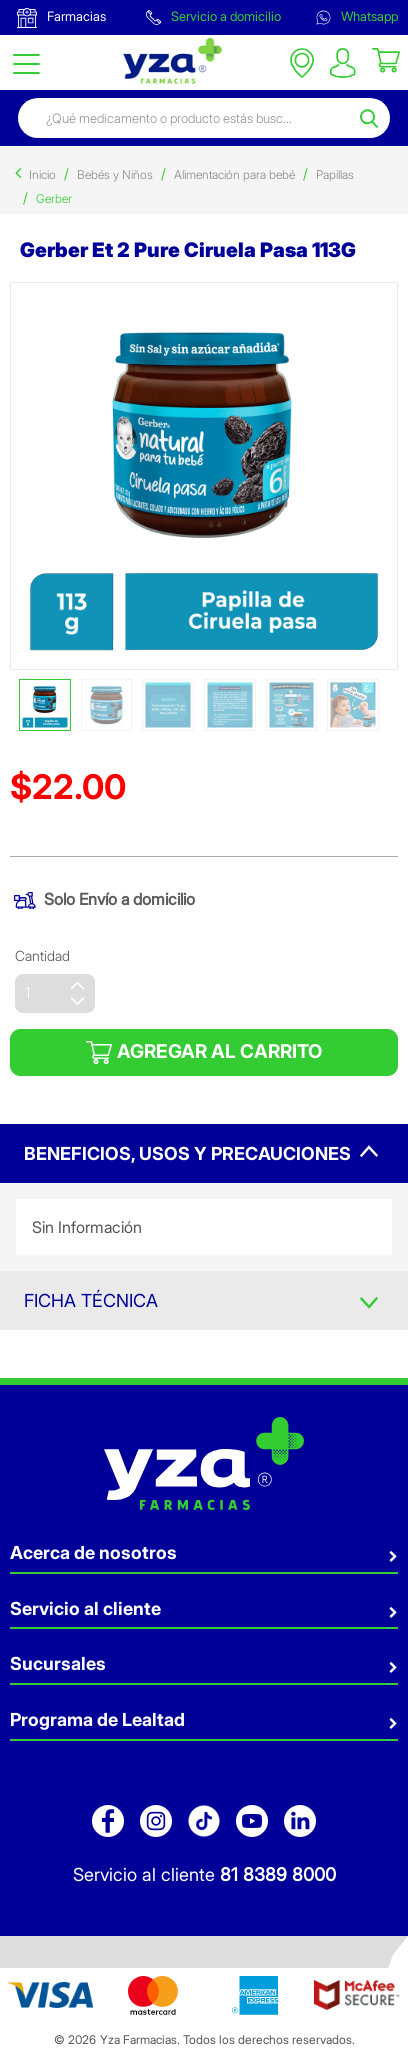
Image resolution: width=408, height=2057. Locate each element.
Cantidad (42, 955)
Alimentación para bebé (234, 174)
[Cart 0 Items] (386, 59)
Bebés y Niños (115, 174)
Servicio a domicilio (213, 16)
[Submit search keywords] (372, 118)
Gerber (54, 198)
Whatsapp (357, 16)
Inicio (42, 174)
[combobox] (186, 118)
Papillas (335, 174)
